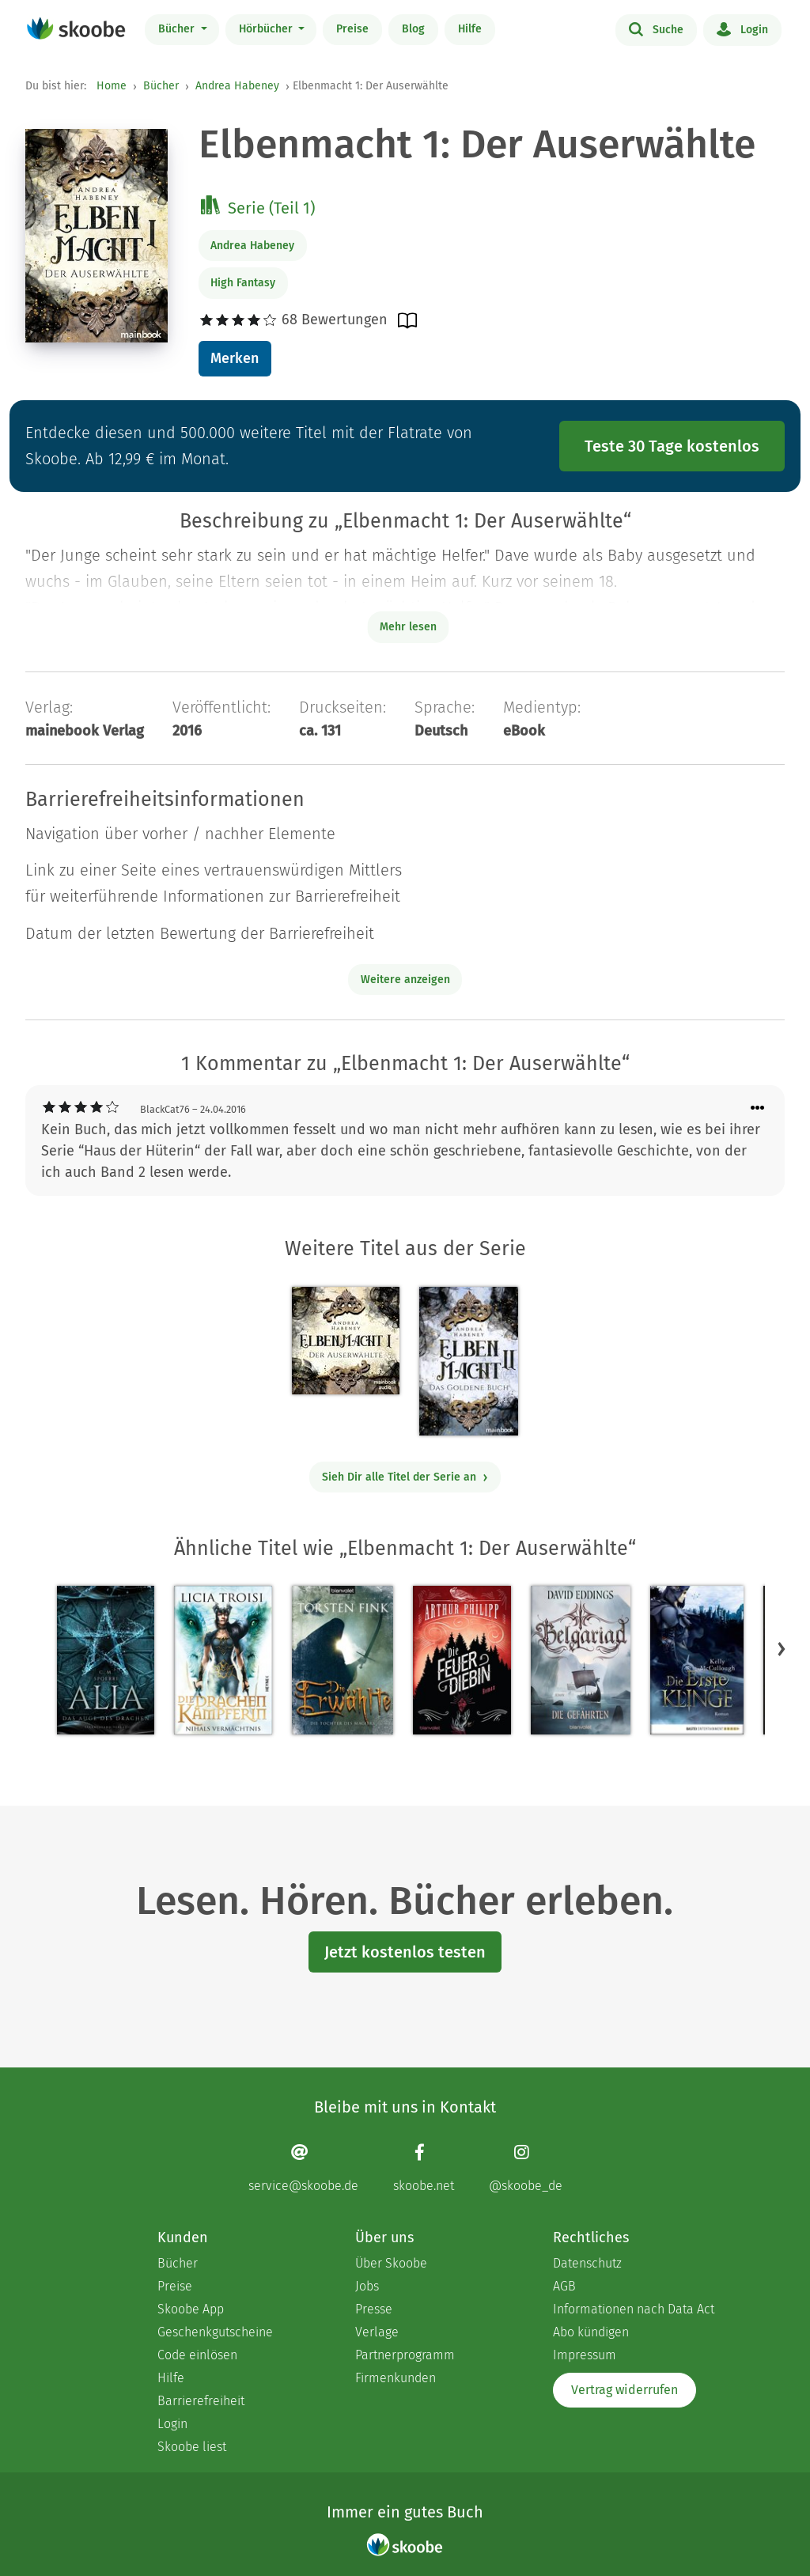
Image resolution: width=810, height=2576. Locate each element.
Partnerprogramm (405, 2354)
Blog (413, 29)
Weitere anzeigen (405, 979)
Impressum (584, 2354)
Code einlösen (197, 2354)
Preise (352, 29)
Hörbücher (267, 29)
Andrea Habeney (237, 86)
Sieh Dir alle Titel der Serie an (405, 1477)
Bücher (178, 29)
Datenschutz (587, 2263)
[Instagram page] (525, 2168)
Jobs (367, 2286)
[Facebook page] (423, 2168)
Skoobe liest (191, 2446)
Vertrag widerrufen (624, 2389)
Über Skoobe (391, 2263)
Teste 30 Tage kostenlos (672, 446)
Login (742, 28)
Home (112, 86)
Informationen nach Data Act (633, 2309)
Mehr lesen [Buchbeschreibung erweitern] (408, 627)
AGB (564, 2286)
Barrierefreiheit (200, 2400)
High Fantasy (242, 282)
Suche (656, 28)
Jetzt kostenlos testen (405, 1951)
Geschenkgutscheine (215, 2332)
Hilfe (470, 29)
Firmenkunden (395, 2377)
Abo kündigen (591, 2332)
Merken (234, 358)
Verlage (377, 2332)
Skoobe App (190, 2309)
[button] (781, 1649)
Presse (373, 2309)
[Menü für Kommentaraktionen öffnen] (758, 1108)
